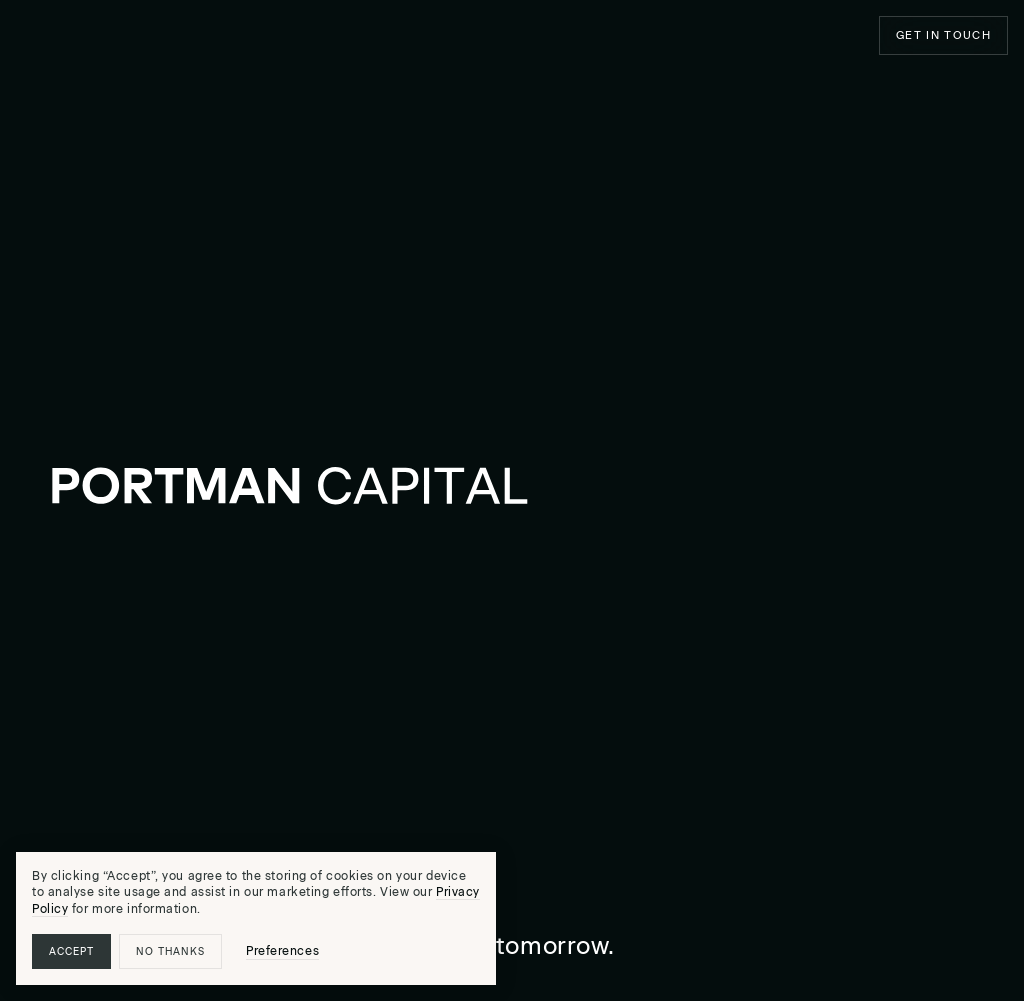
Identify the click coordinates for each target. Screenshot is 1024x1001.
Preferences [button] (282, 951)
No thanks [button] (170, 951)
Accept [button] (71, 951)
